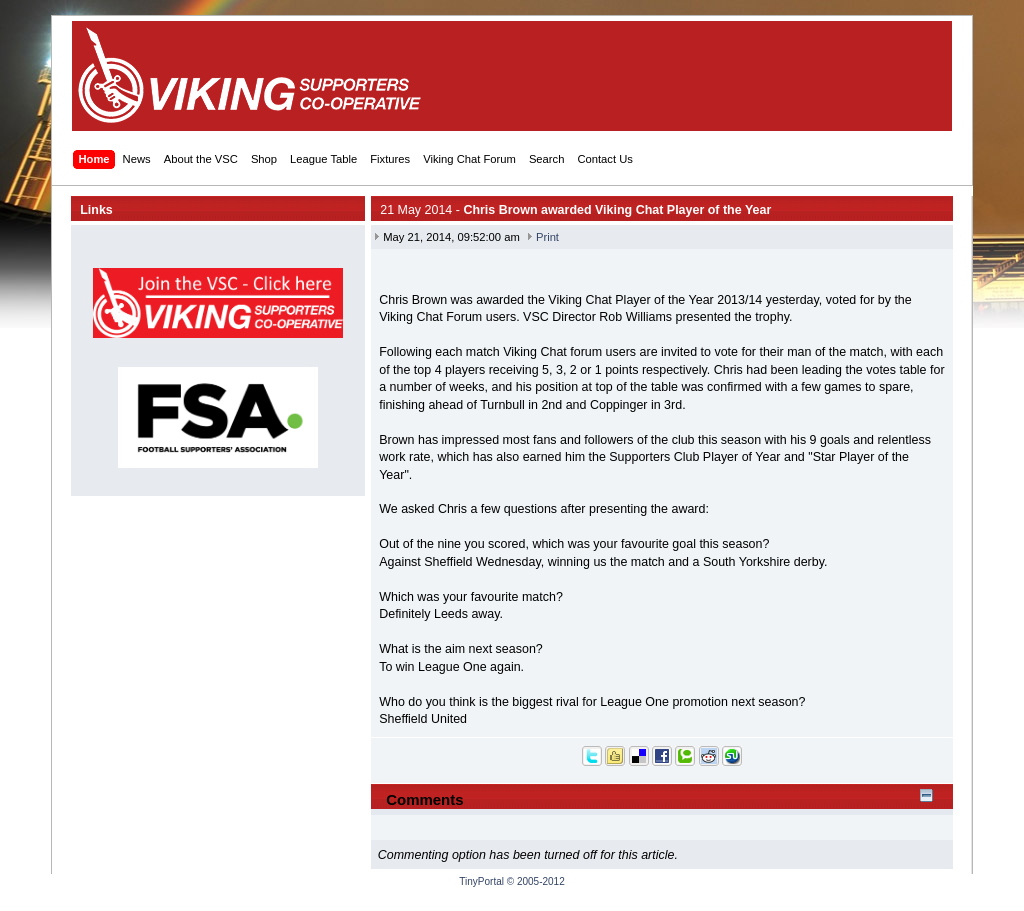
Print (547, 237)
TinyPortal (481, 881)
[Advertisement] (578, 76)
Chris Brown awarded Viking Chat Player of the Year (617, 210)
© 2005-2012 (536, 881)
